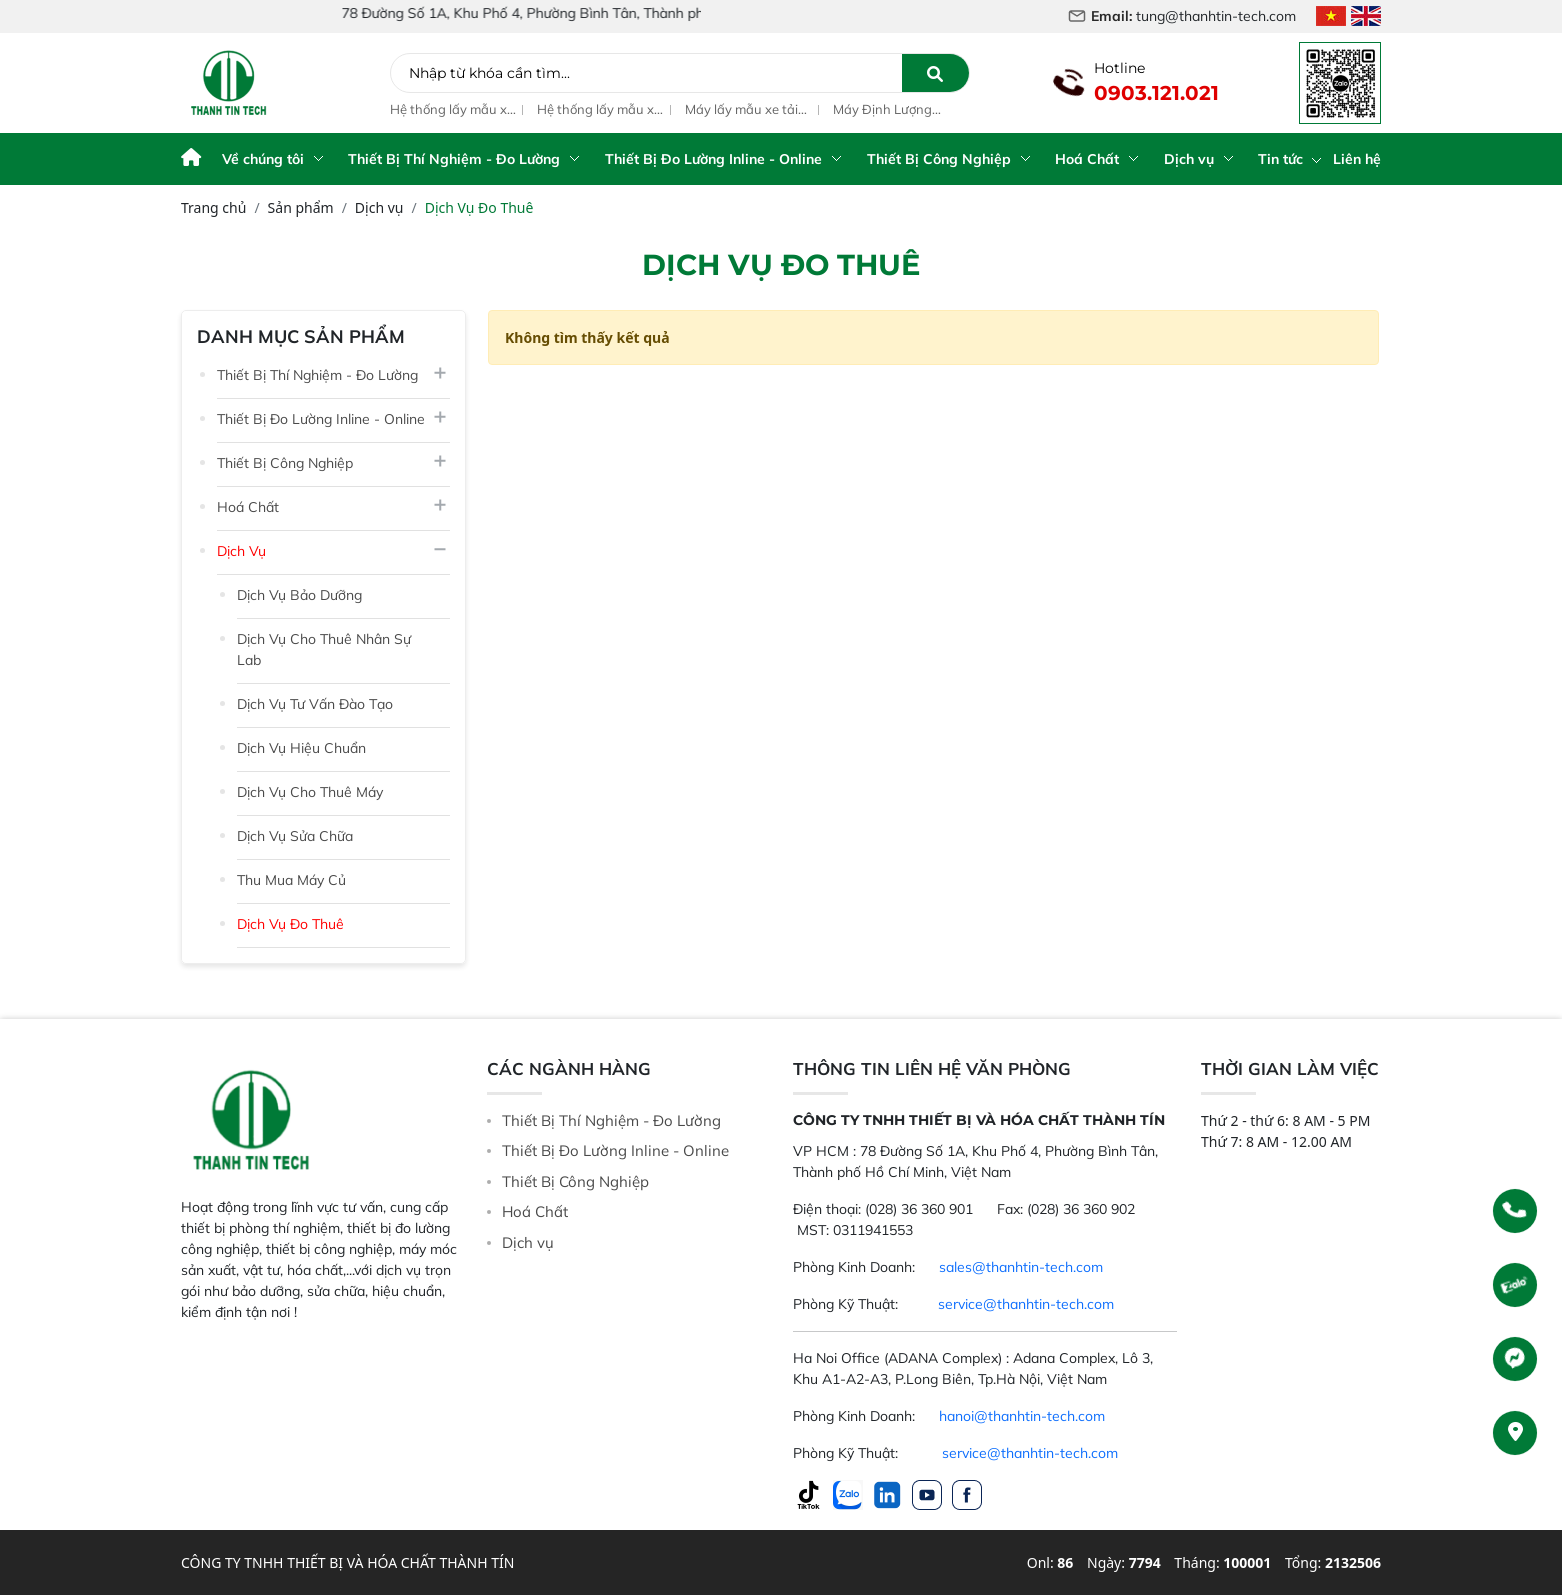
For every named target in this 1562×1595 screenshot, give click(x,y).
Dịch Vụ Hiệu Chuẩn (301, 748)
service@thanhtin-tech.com (1026, 1359)
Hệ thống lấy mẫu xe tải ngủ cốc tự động (452, 110)
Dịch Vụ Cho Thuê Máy (310, 792)
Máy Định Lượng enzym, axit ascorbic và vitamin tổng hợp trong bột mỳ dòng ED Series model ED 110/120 (899, 110)
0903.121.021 (1156, 93)
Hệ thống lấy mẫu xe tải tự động (599, 110)
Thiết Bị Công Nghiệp (939, 159)
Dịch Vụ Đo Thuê (290, 924)
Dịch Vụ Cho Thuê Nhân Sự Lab (324, 649)
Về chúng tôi (263, 159)
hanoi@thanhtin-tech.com (1022, 1471)
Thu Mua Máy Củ (291, 880)
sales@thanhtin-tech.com (1021, 1322)
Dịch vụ (1189, 159)
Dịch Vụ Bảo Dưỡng (299, 595)
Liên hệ (1357, 159)
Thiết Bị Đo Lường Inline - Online (713, 159)
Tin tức (1285, 159)
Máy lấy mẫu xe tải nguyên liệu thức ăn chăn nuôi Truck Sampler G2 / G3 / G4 (748, 110)
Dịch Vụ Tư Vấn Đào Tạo (315, 704)
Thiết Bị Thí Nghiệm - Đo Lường (454, 159)
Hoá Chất (1087, 159)
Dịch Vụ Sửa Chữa (295, 836)
